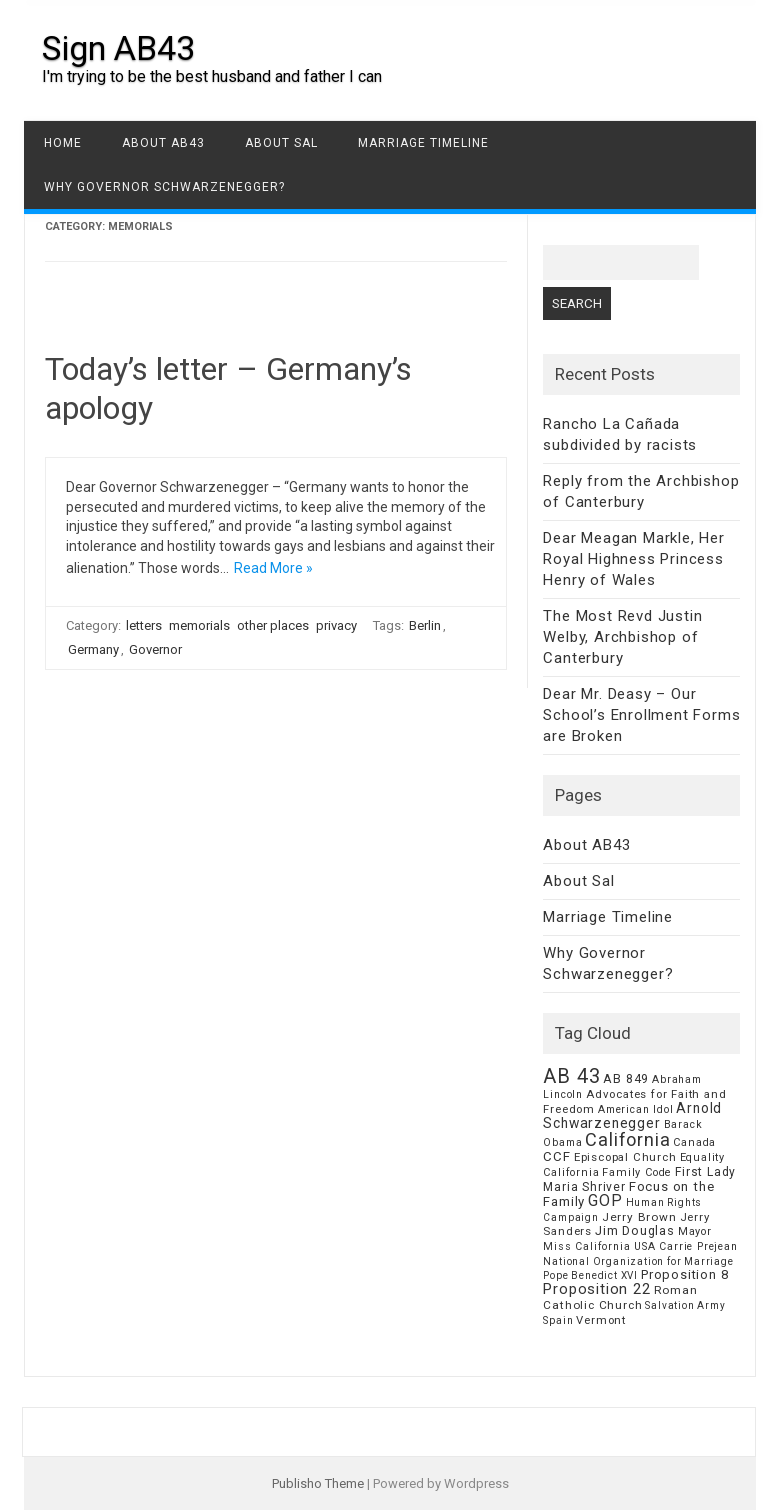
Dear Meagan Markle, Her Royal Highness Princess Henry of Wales (633, 559)
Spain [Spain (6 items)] (558, 1320)
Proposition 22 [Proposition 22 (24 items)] (596, 1289)
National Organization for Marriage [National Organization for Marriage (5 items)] (638, 1261)
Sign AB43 (118, 48)
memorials (199, 625)
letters (144, 625)
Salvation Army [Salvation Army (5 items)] (685, 1305)
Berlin (425, 625)
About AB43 (163, 143)
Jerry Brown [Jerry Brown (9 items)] (639, 1217)
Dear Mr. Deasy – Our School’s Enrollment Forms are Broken (641, 715)
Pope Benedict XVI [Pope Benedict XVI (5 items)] (590, 1275)
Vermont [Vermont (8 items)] (601, 1320)
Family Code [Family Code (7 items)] (637, 1172)
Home (63, 143)
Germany (93, 649)
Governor (155, 649)
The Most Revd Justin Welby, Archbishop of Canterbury (622, 637)
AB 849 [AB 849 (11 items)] (626, 1078)
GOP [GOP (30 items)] (605, 1200)
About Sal (281, 143)
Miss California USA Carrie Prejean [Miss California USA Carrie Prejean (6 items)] (640, 1246)
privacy (336, 625)
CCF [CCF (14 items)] (556, 1156)
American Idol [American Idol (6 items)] (635, 1109)
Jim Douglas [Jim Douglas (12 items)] (635, 1230)
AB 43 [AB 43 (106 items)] (571, 1076)
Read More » (273, 568)
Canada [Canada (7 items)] (694, 1142)
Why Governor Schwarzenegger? (164, 187)
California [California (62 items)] (627, 1139)
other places (273, 625)
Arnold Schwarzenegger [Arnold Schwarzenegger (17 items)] (632, 1115)
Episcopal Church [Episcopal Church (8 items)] (625, 1157)
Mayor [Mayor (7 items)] (695, 1231)
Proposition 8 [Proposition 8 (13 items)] (684, 1274)
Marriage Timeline (423, 143)
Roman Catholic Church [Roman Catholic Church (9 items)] (620, 1297)
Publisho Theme (318, 1483)
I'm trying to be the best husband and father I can (212, 76)
